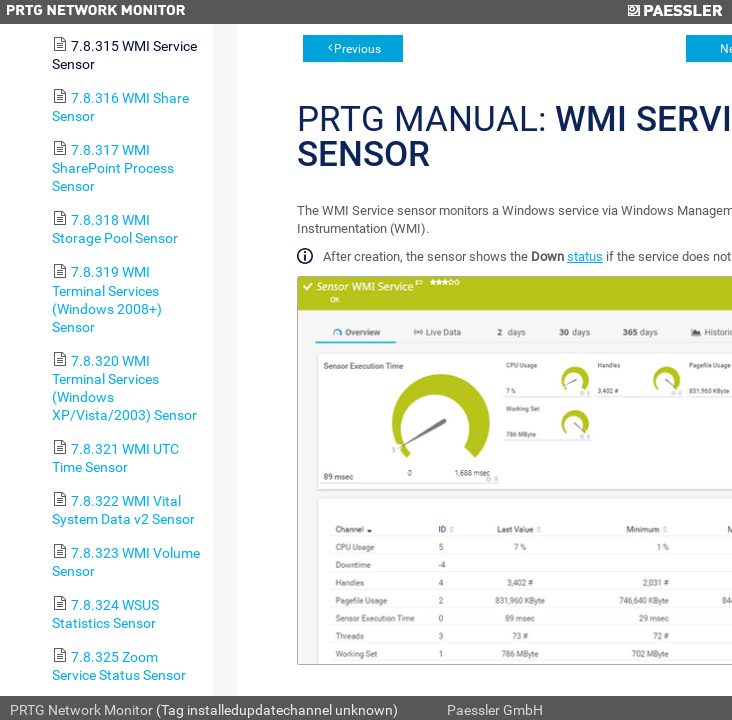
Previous (357, 49)
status (585, 256)
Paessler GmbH (495, 710)
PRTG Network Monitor (81, 710)
